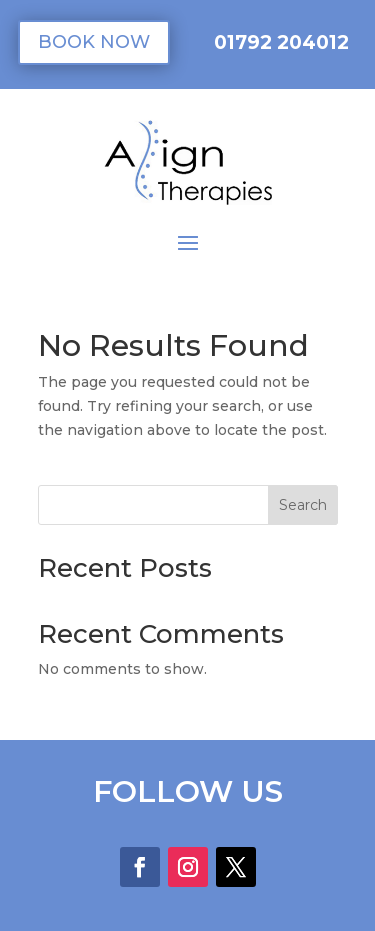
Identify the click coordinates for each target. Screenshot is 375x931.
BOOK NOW (94, 42)
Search (303, 505)
